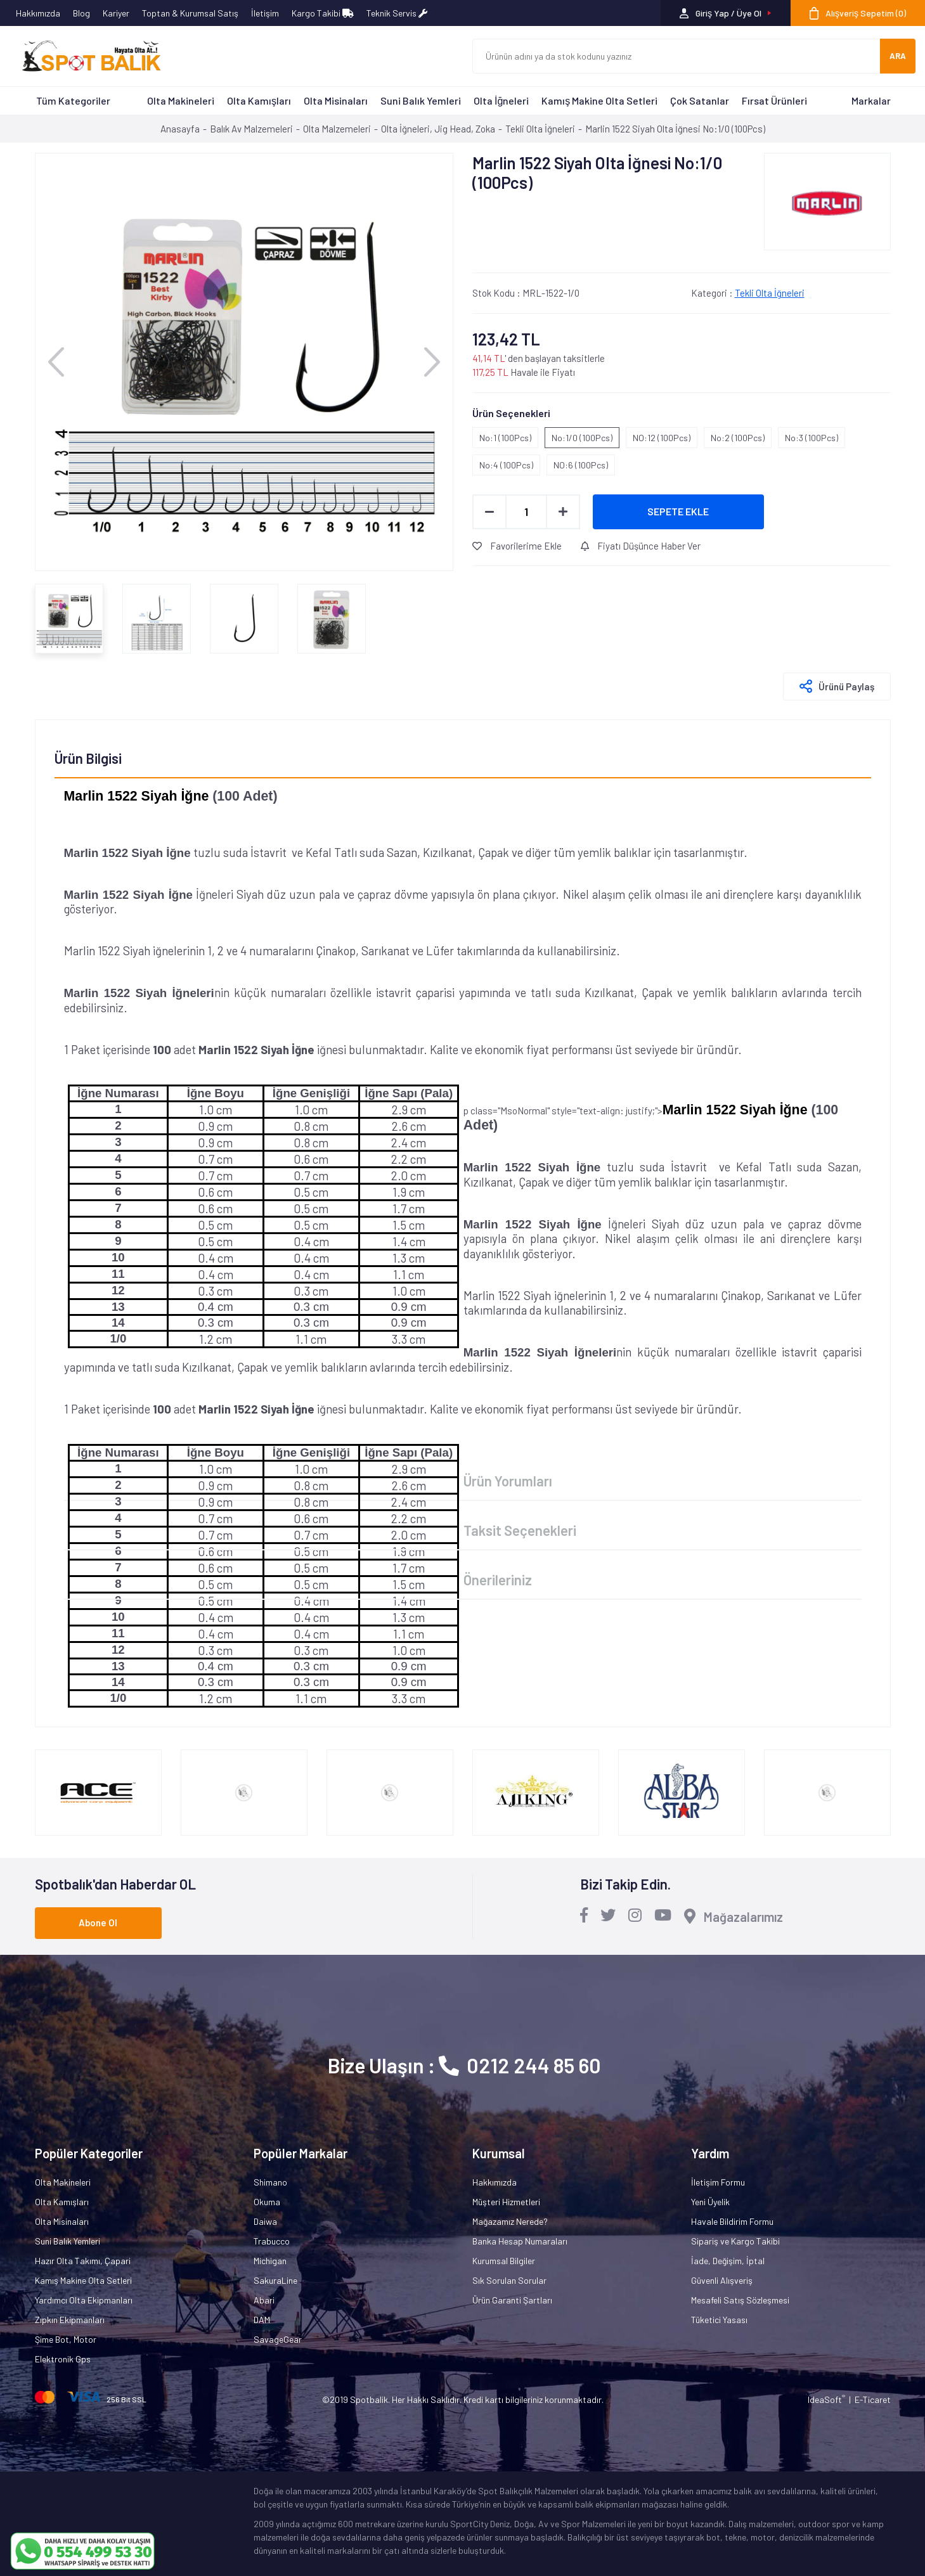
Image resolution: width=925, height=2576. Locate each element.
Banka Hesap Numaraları (519, 2241)
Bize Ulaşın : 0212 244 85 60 (464, 2065)
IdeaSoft (826, 2399)
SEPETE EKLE (678, 511)
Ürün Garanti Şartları (512, 2300)
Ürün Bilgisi (88, 758)
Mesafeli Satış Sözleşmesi (740, 2300)
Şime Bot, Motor (65, 2339)
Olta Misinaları (336, 100)
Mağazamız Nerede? (510, 2221)
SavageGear (278, 2339)
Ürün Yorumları (507, 1480)
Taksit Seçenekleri (519, 1530)
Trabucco (272, 2241)
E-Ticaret (873, 2399)
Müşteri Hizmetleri (506, 2201)
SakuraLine (275, 2280)
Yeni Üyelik (710, 2201)
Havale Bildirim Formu (732, 2221)
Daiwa (265, 2221)
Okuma (267, 2201)
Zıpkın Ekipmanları (70, 2319)
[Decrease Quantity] (489, 512)
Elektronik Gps (63, 2359)
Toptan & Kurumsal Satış (190, 13)
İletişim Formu (718, 2182)
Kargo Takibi (323, 13)
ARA (897, 56)
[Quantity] (526, 512)
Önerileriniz (497, 1579)
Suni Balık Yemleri (420, 100)
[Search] (676, 56)
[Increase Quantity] (563, 512)
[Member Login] (726, 13)
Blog (81, 13)
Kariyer (116, 13)
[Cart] (858, 13)
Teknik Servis (396, 13)
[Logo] (86, 56)
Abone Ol (98, 1922)
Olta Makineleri (180, 100)
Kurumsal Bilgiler (503, 2260)
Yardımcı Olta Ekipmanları (84, 2300)
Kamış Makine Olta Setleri (599, 100)
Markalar (871, 100)
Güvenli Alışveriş (722, 2280)
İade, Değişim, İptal (728, 2260)
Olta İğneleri (501, 100)
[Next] (432, 362)
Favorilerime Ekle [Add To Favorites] (517, 545)
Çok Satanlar (699, 100)
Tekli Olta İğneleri (770, 293)
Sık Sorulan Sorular (509, 2280)
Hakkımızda (38, 13)
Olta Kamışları (259, 100)
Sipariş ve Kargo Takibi (735, 2241)
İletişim (265, 13)
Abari (264, 2300)
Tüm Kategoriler (73, 100)
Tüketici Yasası (719, 2319)
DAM (262, 2319)
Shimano (270, 2182)
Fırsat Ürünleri (774, 100)
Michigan (270, 2260)
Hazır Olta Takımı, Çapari (83, 2260)
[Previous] (56, 362)
